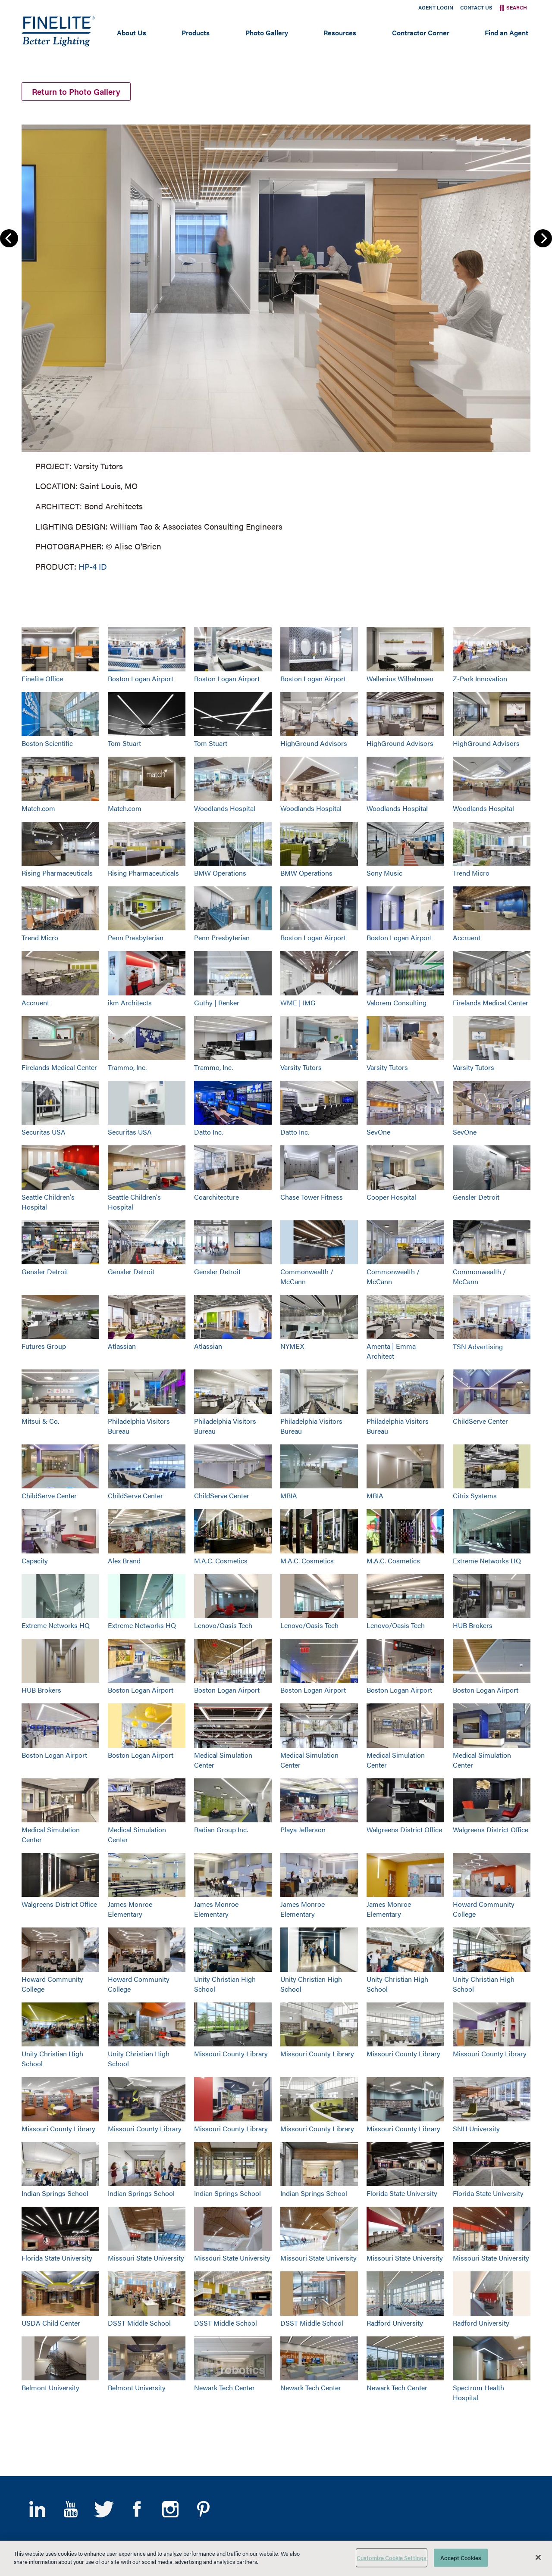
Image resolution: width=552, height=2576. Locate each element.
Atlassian (122, 1346)
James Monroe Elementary (130, 1909)
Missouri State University (146, 2258)
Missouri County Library (231, 2053)
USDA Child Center (51, 2323)
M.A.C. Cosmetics (221, 1561)
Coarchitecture (216, 1197)
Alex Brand (124, 1561)
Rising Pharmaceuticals (57, 873)
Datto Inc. (208, 1132)
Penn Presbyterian (135, 937)
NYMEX (292, 1346)
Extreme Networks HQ (487, 1561)
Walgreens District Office (404, 1829)
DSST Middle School (139, 2323)
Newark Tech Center (224, 2387)
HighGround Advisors (313, 743)
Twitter (103, 2509)
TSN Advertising (478, 1346)
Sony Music (384, 873)
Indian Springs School (55, 2193)
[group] (276, 346)
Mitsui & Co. (40, 1421)
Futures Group (44, 1346)
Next (543, 238)
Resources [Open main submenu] (339, 32)
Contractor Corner (420, 32)
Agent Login (435, 7)
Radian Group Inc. (221, 1829)
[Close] (538, 2557)
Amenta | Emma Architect (391, 1351)
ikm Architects (130, 1002)
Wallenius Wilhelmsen (400, 678)
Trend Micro (471, 873)
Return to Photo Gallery (76, 91)
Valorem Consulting (397, 1002)
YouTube (70, 2509)
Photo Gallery (266, 32)
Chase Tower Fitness (311, 1197)
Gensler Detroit (476, 1197)
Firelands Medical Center (490, 1002)
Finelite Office (42, 678)
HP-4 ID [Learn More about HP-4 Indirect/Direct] (92, 566)
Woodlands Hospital (224, 808)
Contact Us (476, 7)
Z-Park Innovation (480, 678)
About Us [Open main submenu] (131, 32)
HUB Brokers (472, 1625)
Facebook (137, 2509)
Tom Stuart (124, 743)
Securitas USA (44, 1132)
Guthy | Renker (216, 1002)
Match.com (38, 808)
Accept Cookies (460, 2558)
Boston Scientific (47, 743)
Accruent (466, 937)
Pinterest (203, 2509)
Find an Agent (506, 32)
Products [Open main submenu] (196, 32)
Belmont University (50, 2387)
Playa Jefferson (303, 1829)
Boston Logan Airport (140, 678)
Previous (9, 238)
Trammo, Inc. (127, 1067)
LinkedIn (37, 2509)
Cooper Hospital (391, 1197)
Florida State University (402, 2193)
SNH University (476, 2128)
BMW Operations (220, 873)
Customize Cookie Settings (392, 2558)
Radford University (395, 2323)
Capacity (35, 1561)
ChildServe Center (480, 1421)
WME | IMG (298, 1002)
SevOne (378, 1132)
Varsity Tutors (301, 1067)
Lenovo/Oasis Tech (223, 1625)
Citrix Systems (475, 1495)
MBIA (288, 1495)
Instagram (170, 2509)
